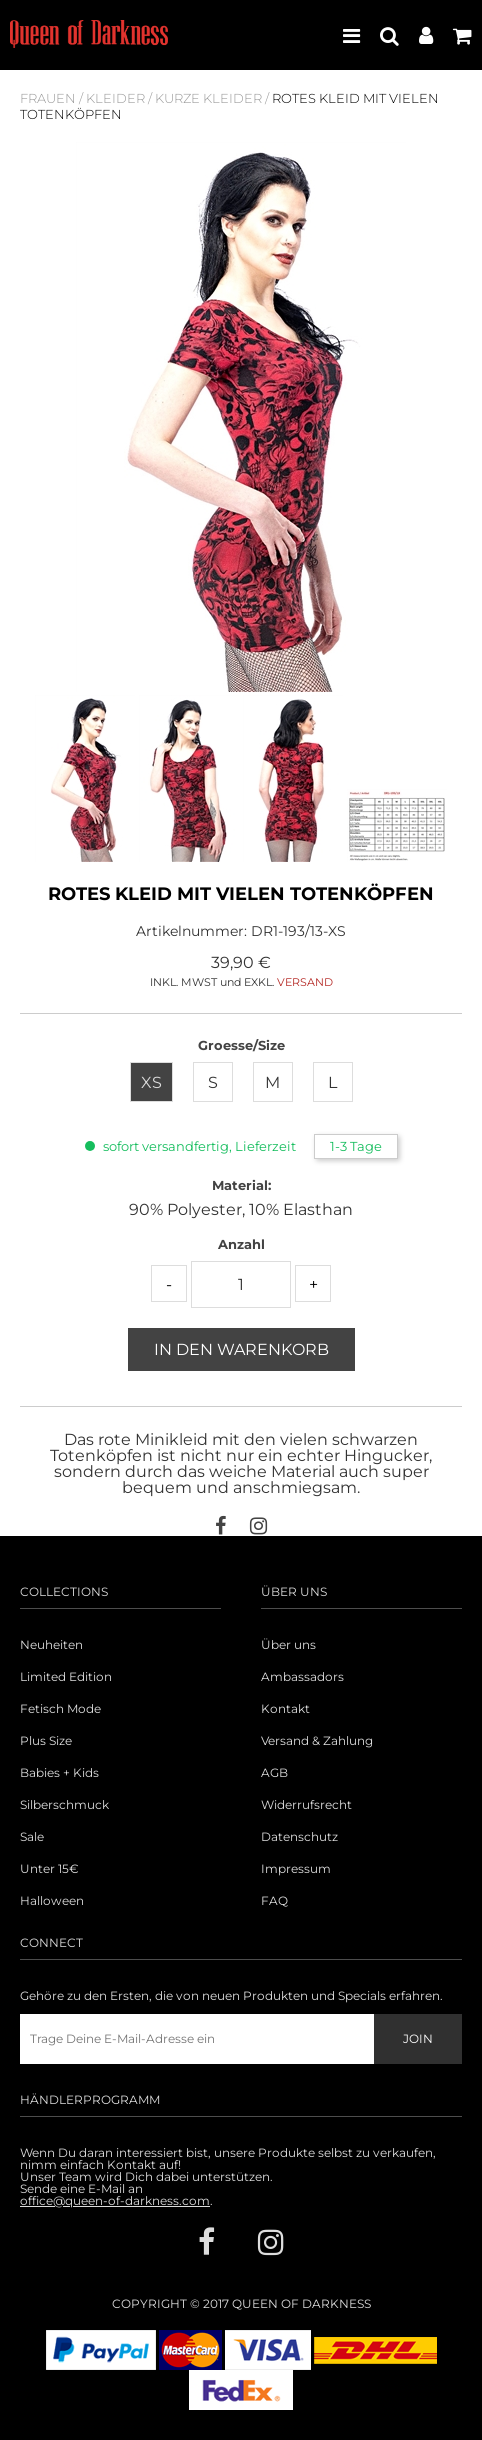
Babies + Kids (59, 1773)
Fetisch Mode (60, 1709)
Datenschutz (299, 1837)
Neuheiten (51, 1645)
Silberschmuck (64, 1805)
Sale (32, 1837)
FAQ (274, 1901)
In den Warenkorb (241, 1349)
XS (151, 1082)
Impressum (296, 1869)
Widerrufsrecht (306, 1805)
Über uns (288, 1645)
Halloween (52, 1901)
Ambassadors (302, 1677)
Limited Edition (66, 1677)
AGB (274, 1773)
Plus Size (46, 1741)
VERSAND (305, 982)
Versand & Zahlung (317, 1741)
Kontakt (285, 1709)
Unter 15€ (49, 1869)
